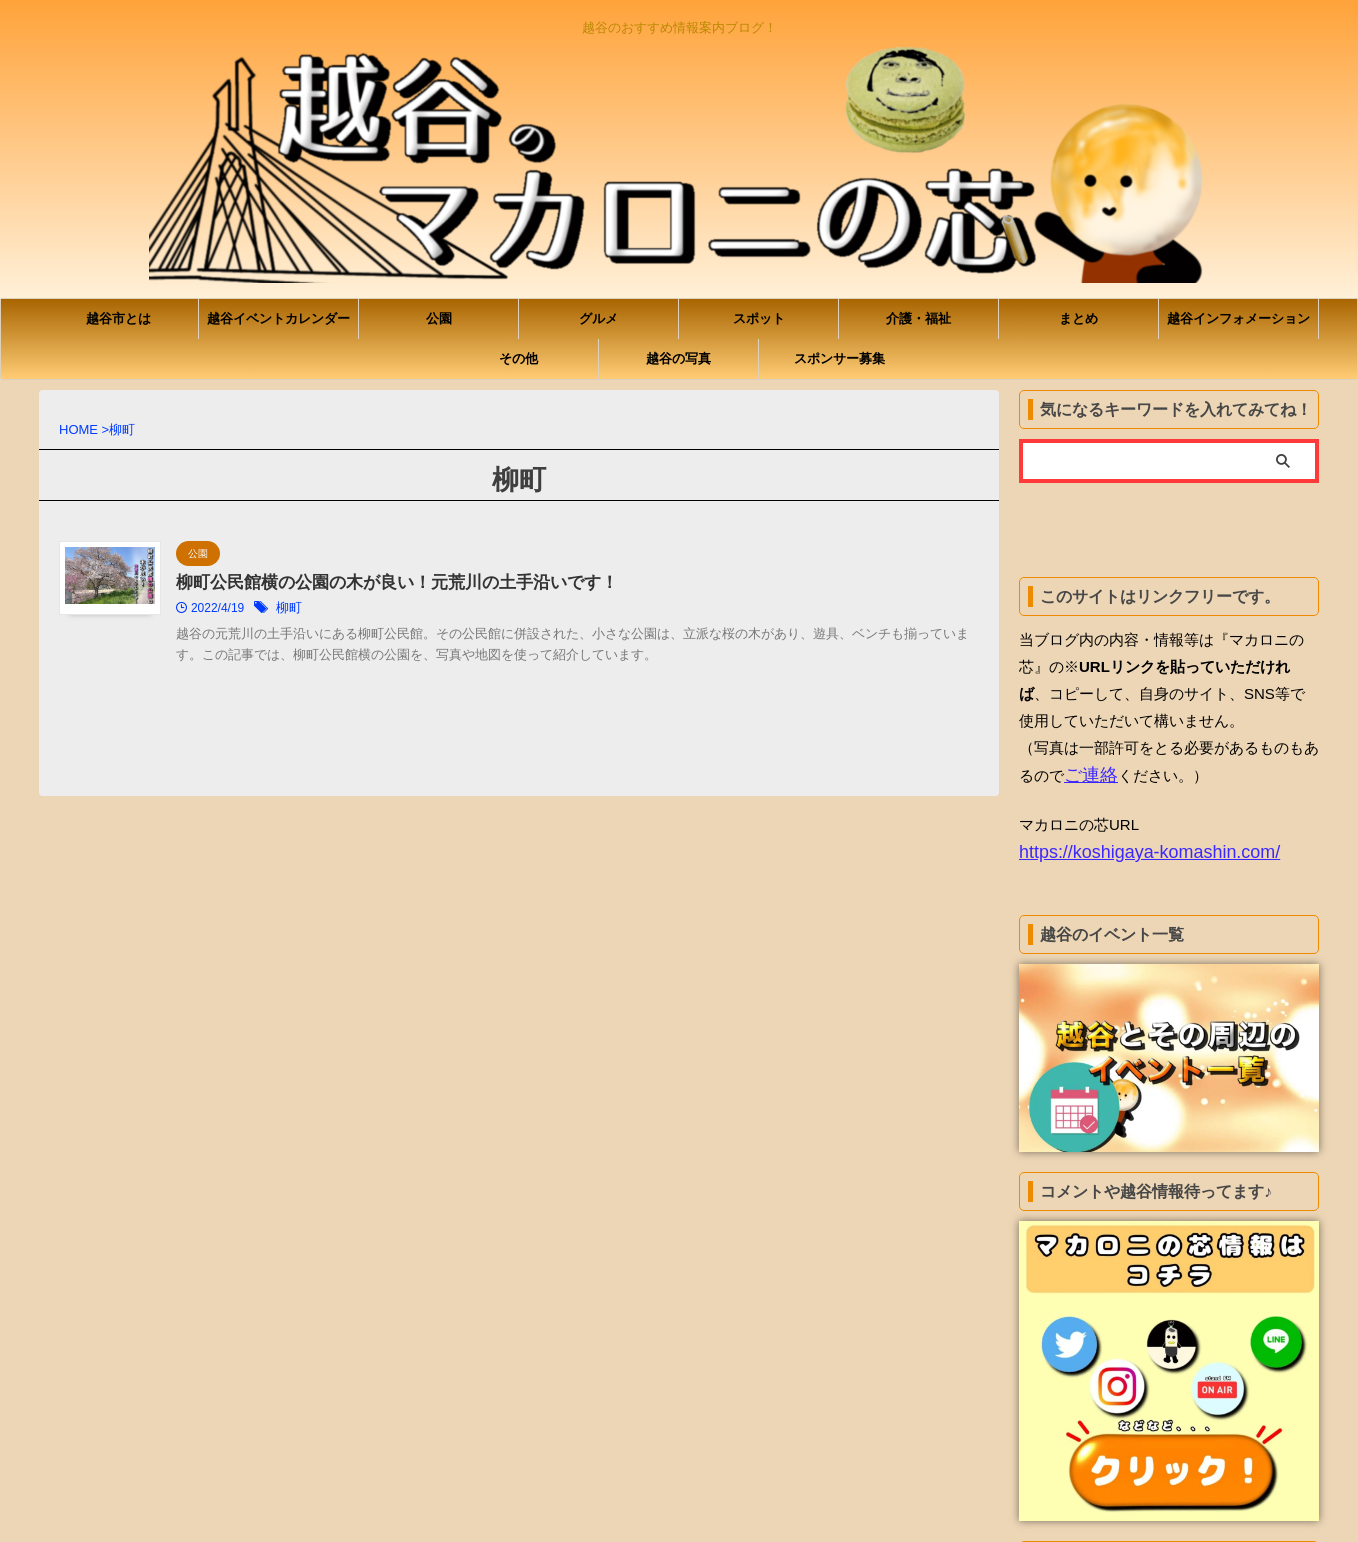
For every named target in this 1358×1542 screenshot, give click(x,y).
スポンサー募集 (839, 358)
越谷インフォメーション (1238, 318)
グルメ (598, 318)
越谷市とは (118, 318)
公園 (439, 318)
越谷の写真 (678, 358)
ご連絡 (1086, 774)
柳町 (386, 610)
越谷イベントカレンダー (278, 318)
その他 (518, 358)
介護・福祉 (918, 318)
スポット (759, 318)
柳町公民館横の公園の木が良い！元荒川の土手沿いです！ (482, 583)
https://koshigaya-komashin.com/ (1128, 848)
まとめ (1078, 318)
